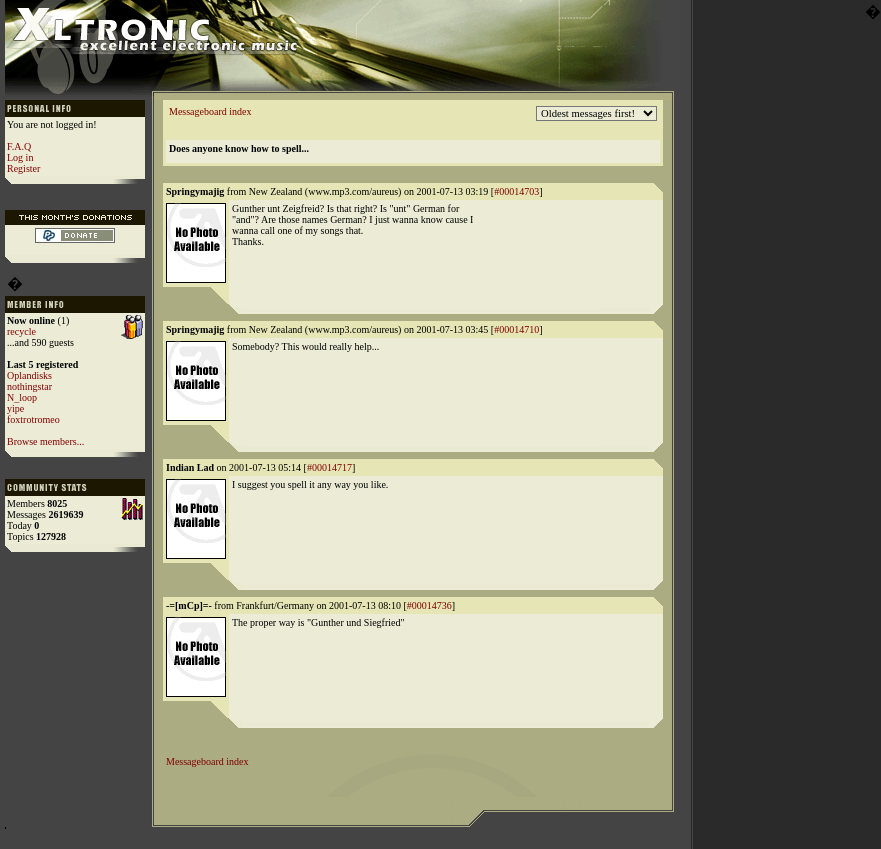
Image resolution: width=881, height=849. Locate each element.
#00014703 (516, 191)
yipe (15, 408)
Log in (20, 157)
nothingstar (29, 386)
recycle (21, 331)
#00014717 (329, 467)
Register (23, 168)
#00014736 (429, 605)
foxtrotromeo (33, 419)
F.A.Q (19, 146)
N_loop (22, 397)
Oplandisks (29, 375)
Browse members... (45, 441)
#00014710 (516, 329)
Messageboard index (210, 111)
